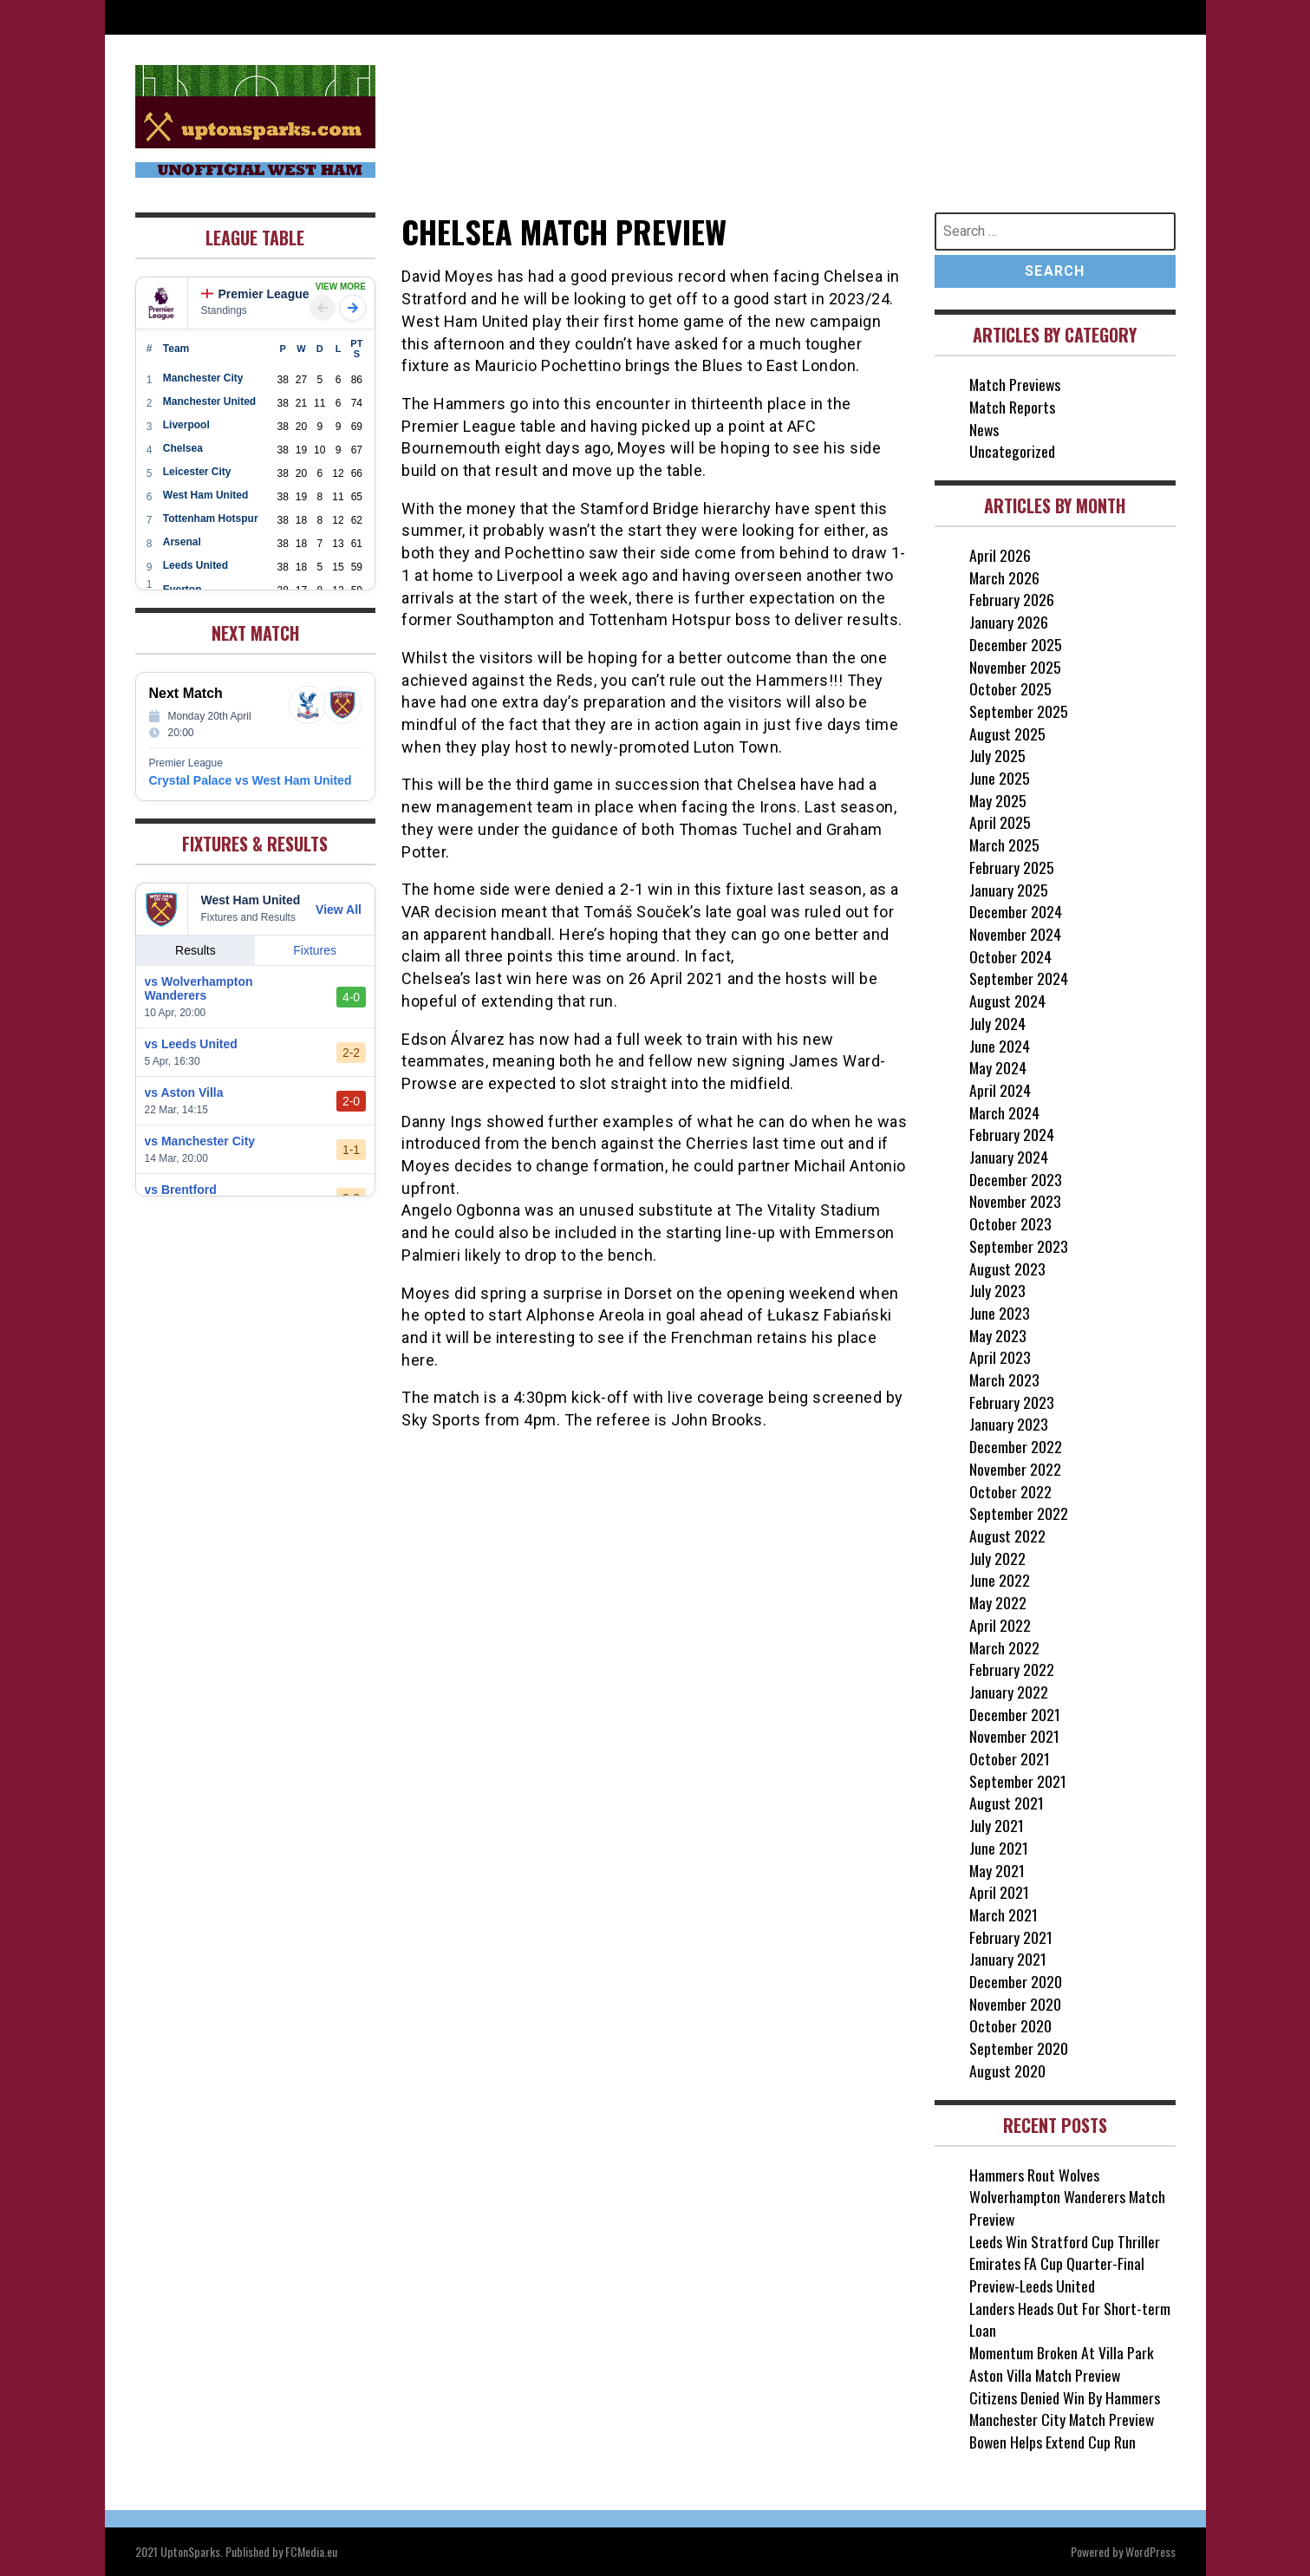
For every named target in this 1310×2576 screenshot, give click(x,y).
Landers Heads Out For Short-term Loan (1070, 2319)
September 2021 (1017, 1781)
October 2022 (1010, 1491)
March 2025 (1004, 844)
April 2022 (1000, 1625)
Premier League (255, 294)
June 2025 (999, 777)
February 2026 (1011, 599)
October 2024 (1010, 956)
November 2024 (1015, 934)
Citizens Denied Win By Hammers (1064, 2397)
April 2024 (1000, 1090)
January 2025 (1008, 889)
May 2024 (998, 1067)
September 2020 (1018, 2048)
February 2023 (1011, 1402)
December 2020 (1015, 1981)
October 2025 (1010, 688)
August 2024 (1007, 1000)
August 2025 (1007, 733)
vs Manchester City (200, 1141)
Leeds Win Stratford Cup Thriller (1065, 2241)
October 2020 (1010, 2025)
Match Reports (1012, 406)
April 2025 (1000, 822)
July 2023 (997, 1290)
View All (339, 909)
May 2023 (998, 1335)
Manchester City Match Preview (1063, 2419)
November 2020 (1015, 2003)
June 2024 (999, 1045)
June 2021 (998, 1847)
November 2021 (1014, 1736)
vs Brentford (181, 1190)
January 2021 (1007, 1958)
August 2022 (1007, 1535)
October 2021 (1009, 1758)
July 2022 (997, 1558)
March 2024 (1004, 1112)
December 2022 (1015, 1446)
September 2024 (1018, 978)
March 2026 (1004, 577)
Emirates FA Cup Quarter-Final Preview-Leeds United (1056, 2274)
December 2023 (1015, 1179)
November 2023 (1015, 1201)
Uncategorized (1012, 451)
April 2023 (1000, 1357)
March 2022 (1004, 1647)
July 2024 (997, 1023)
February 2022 (1011, 1669)
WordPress (1150, 2551)
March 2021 (1004, 1914)
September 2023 (1018, 1246)
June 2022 (999, 1579)
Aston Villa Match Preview (1045, 2375)
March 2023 (1004, 1379)
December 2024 (1015, 911)
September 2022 (1018, 1513)
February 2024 (1011, 1134)
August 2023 (1007, 1268)
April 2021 (999, 1892)
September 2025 (1018, 711)
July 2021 (996, 1825)
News (984, 429)
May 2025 (998, 800)
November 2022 (1015, 1469)
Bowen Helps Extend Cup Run (1053, 2441)
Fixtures (314, 950)
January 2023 (1008, 1423)
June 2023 (999, 1312)
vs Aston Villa (184, 1092)
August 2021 (1006, 1802)
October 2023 (1010, 1223)
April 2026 (1000, 555)
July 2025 (997, 755)
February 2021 (1011, 1937)
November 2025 (1015, 666)
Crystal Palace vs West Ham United (250, 780)
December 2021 (1014, 1714)
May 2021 (997, 1870)
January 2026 (1008, 621)
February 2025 (1011, 867)
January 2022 (1008, 1691)
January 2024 (1008, 1156)
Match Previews (1015, 384)
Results (195, 950)
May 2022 (998, 1602)
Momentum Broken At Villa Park (1062, 2352)
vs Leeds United (191, 1044)
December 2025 (1015, 644)
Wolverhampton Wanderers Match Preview (1067, 2207)
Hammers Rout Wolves (1033, 2174)
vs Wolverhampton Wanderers (199, 988)
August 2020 (1007, 2070)
